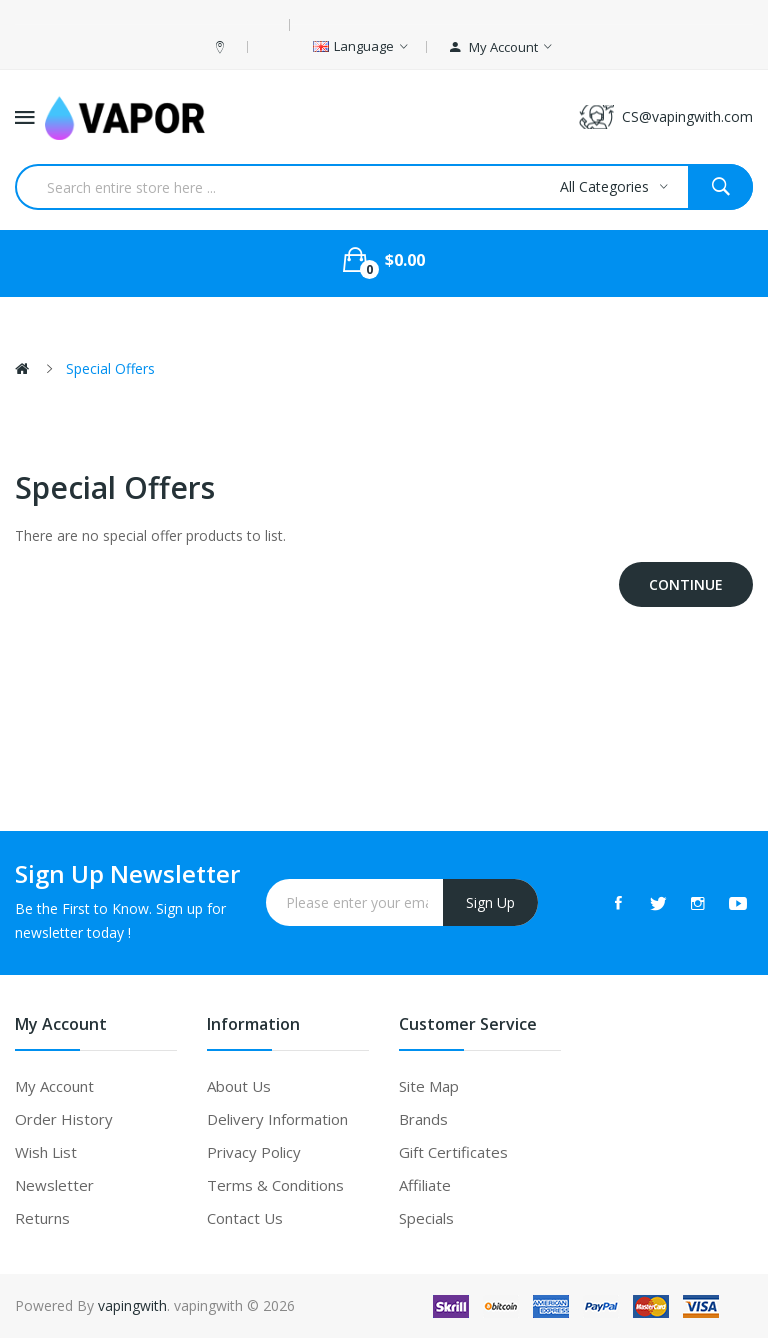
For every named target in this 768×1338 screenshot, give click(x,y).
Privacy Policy (254, 1152)
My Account (54, 1086)
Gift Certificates (453, 1152)
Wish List (46, 1152)
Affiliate (425, 1185)
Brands (423, 1119)
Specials (426, 1218)
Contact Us (245, 1218)
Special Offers (110, 368)
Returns (42, 1218)
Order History (64, 1119)
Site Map (429, 1086)
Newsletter (54, 1185)
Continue (686, 584)
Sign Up (490, 902)
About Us (239, 1086)
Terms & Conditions (275, 1185)
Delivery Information (277, 1119)
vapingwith (132, 1305)
